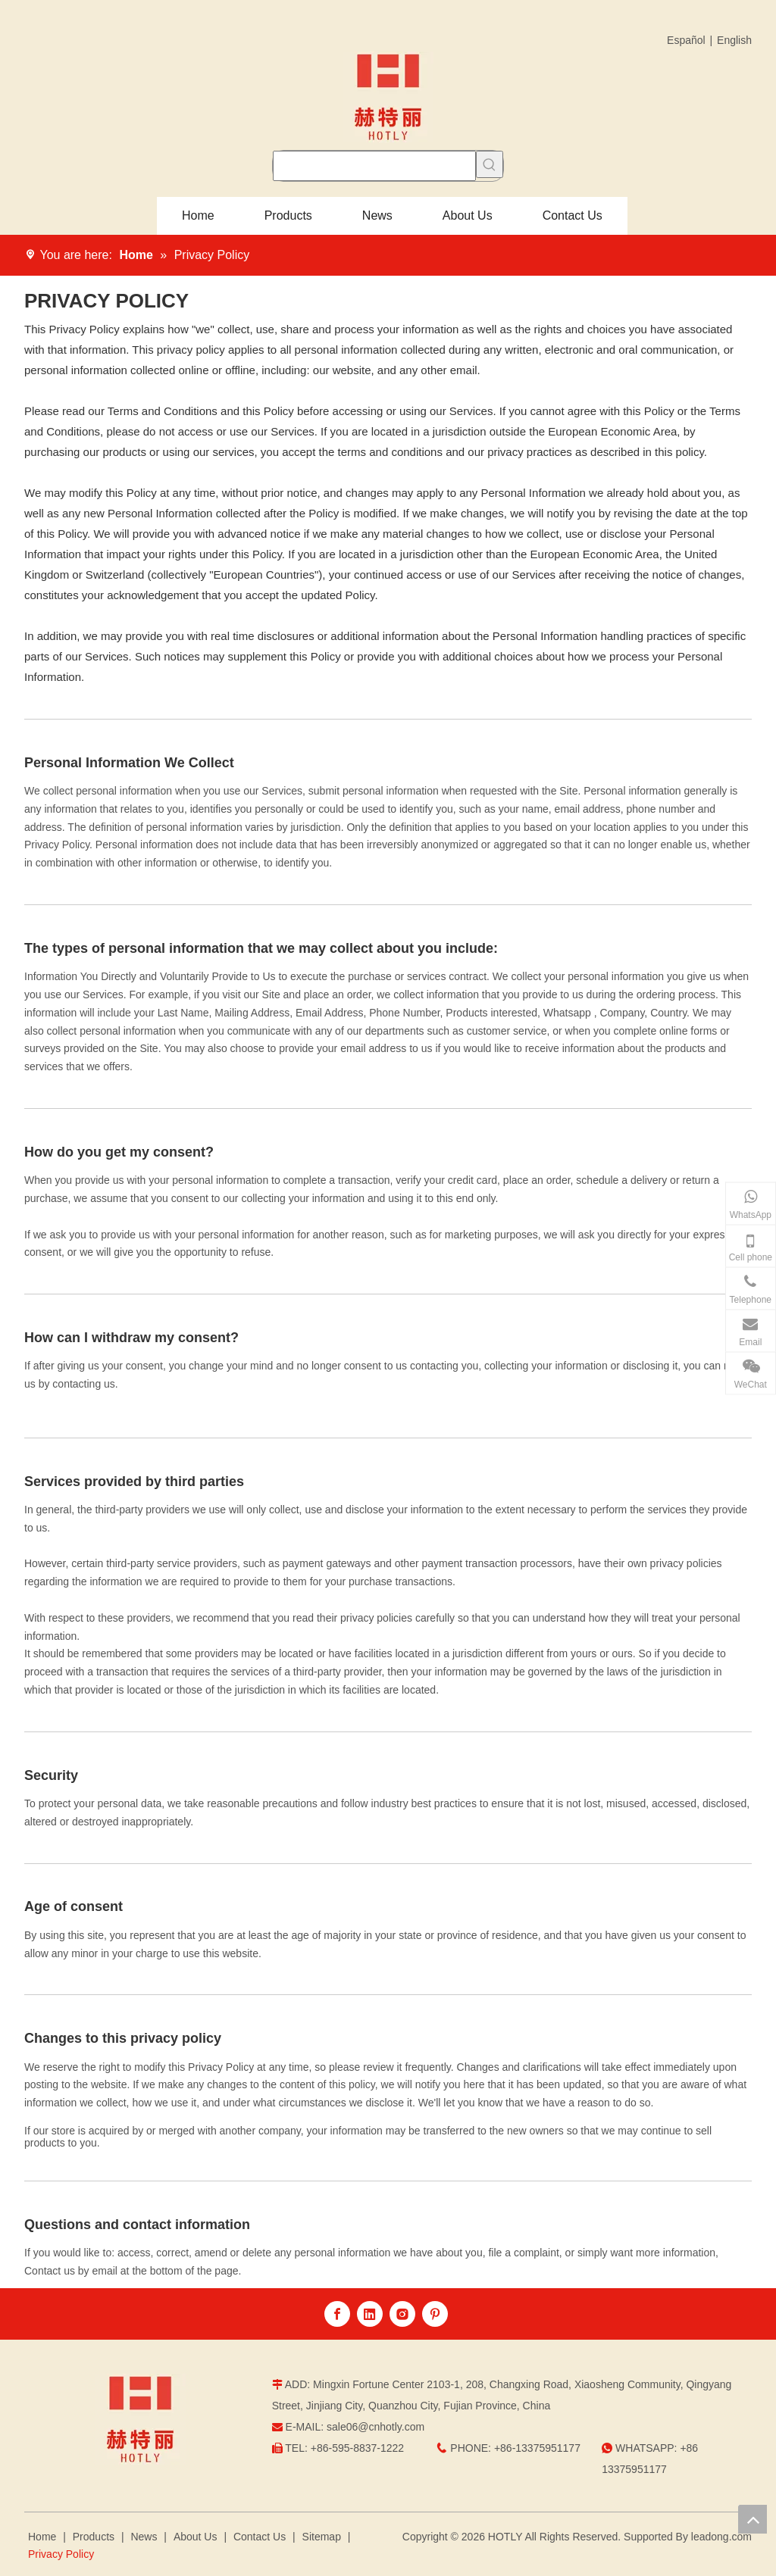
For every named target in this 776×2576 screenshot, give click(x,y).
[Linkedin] (370, 2314)
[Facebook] (337, 2314)
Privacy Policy (61, 2554)
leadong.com (721, 2537)
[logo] (140, 2419)
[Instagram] (402, 2314)
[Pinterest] (435, 2314)
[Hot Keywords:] (489, 164)
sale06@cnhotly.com (375, 2427)
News (143, 2537)
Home (42, 2537)
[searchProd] (375, 166)
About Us (195, 2537)
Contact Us (259, 2537)
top (752, 2519)
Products (93, 2537)
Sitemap (321, 2537)
